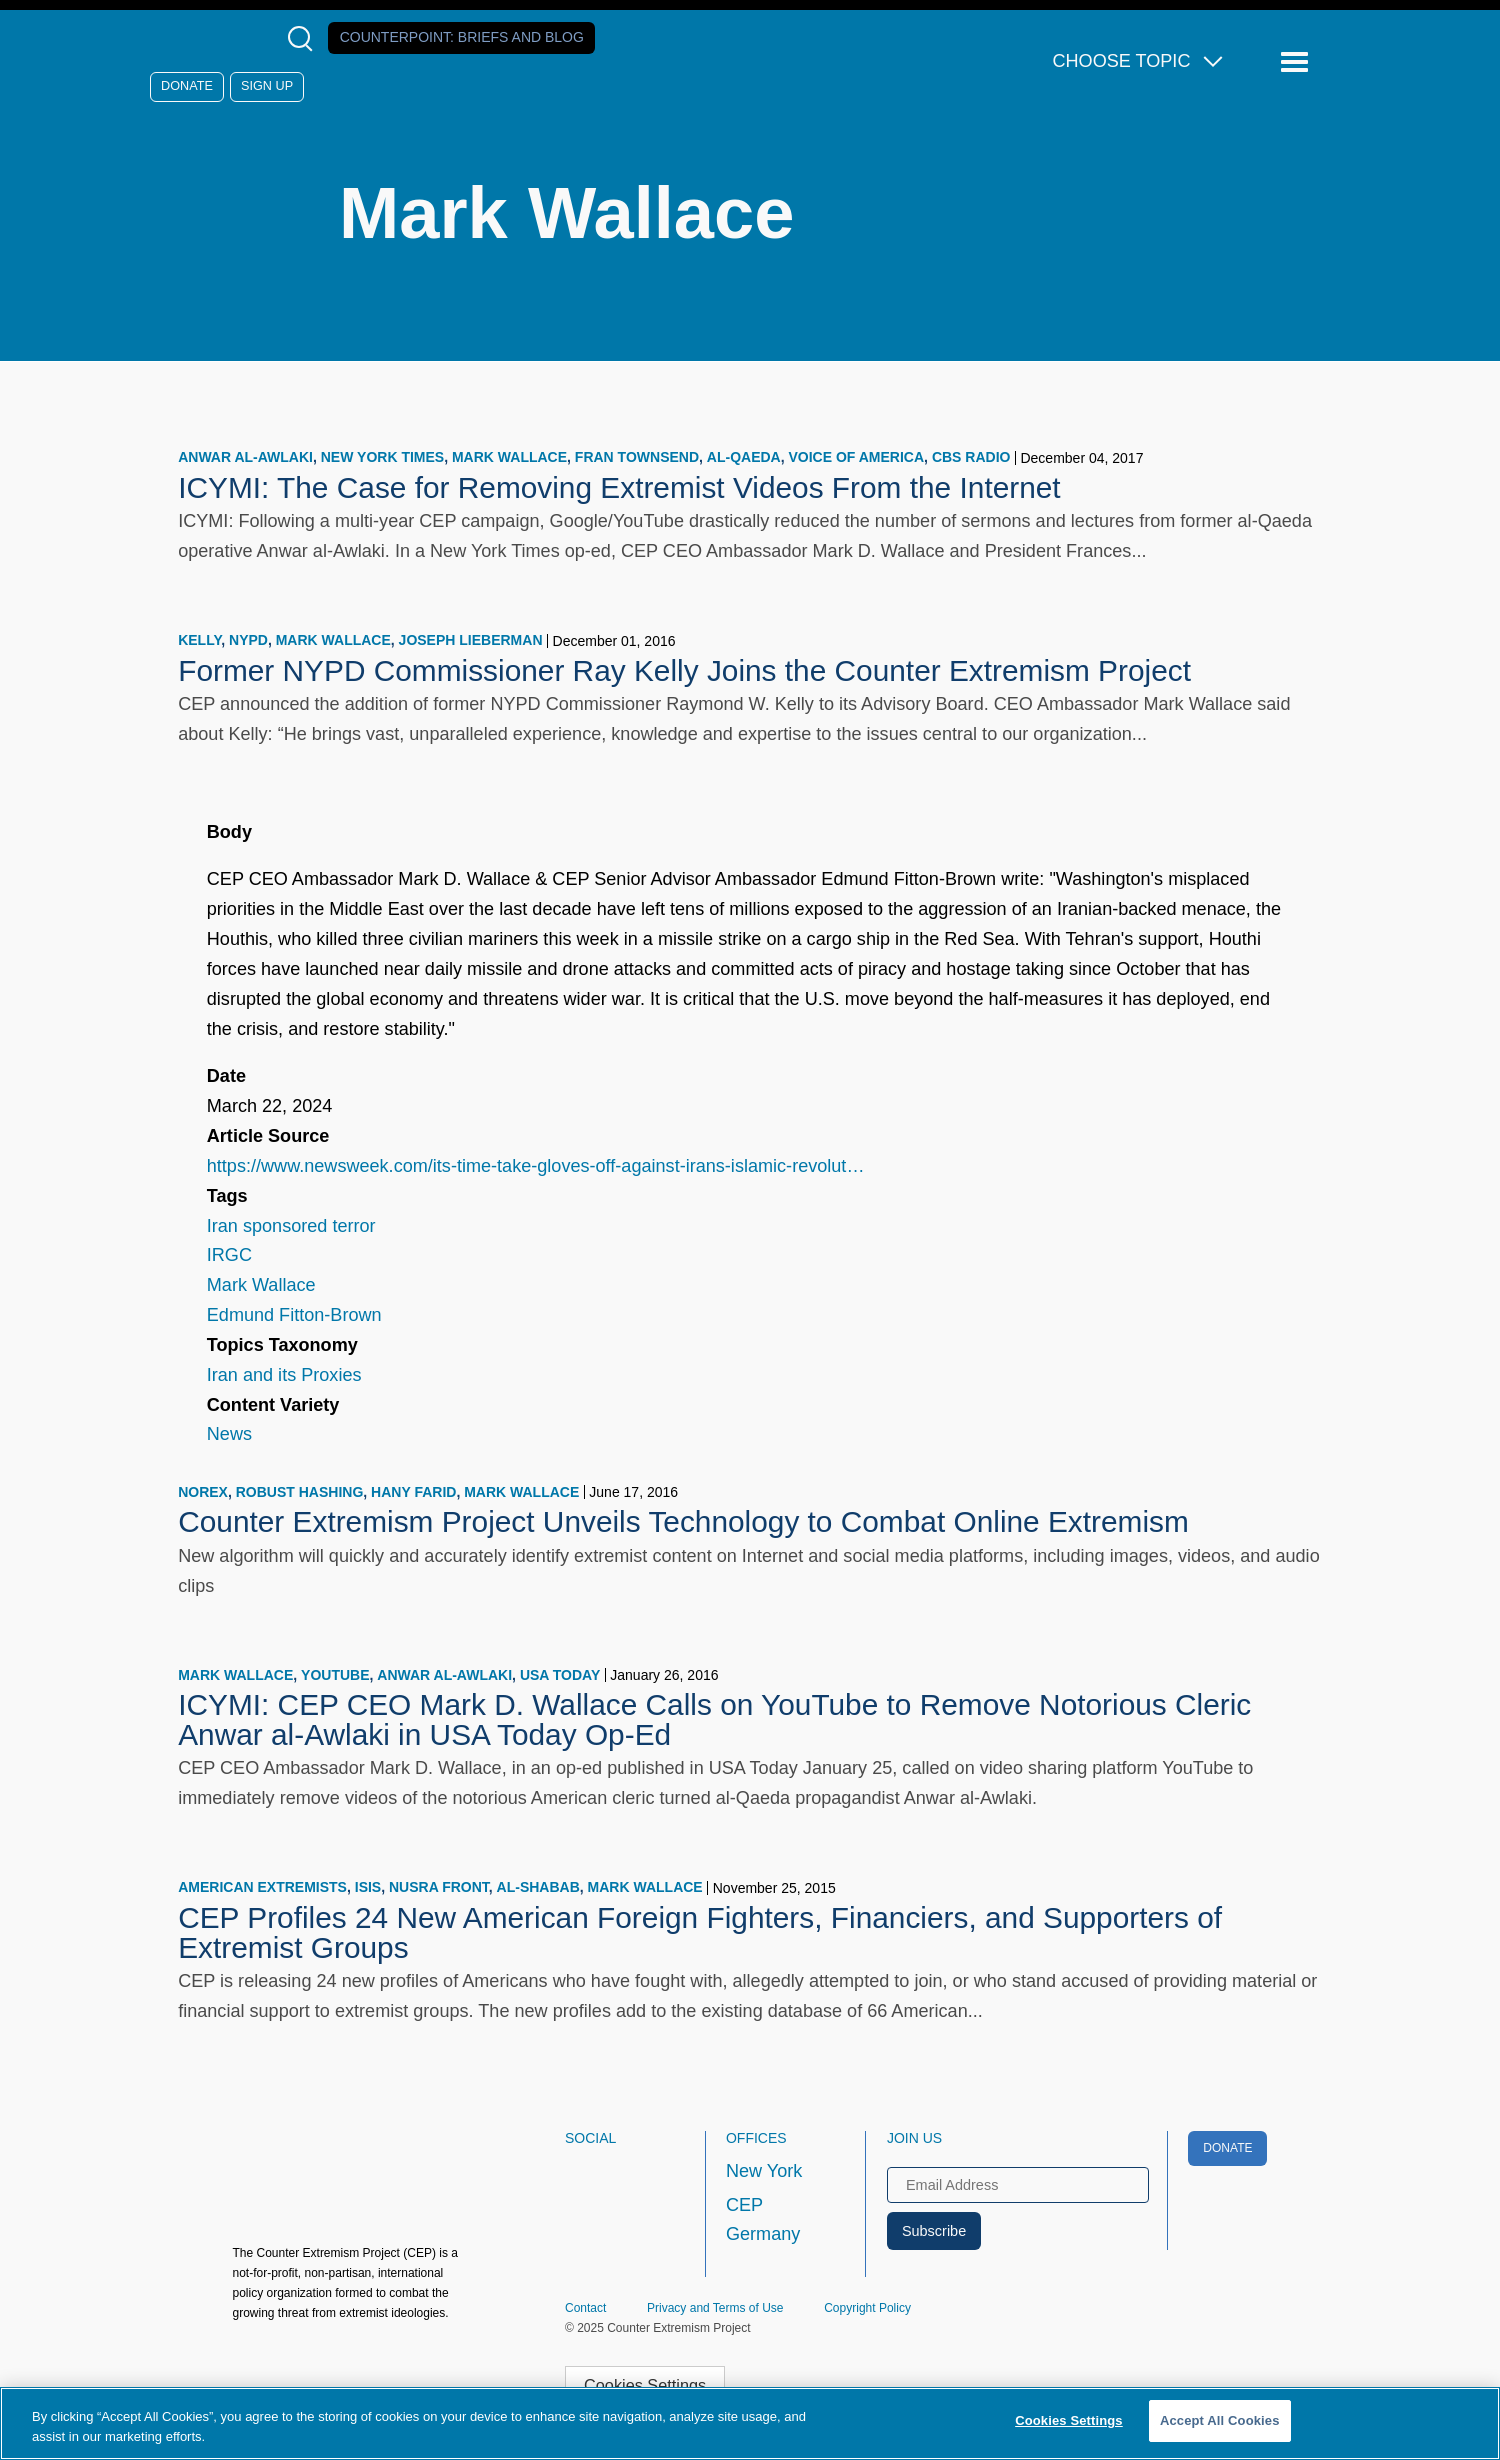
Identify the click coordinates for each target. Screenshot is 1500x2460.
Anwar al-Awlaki (245, 457)
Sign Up (267, 86)
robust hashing (300, 1492)
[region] (750, 2423)
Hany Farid (413, 1492)
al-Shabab (538, 1887)
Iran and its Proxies (284, 1375)
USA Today (560, 1675)
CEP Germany (763, 2220)
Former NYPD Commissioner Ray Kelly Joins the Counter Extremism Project (684, 670)
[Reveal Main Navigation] (1297, 62)
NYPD (248, 640)
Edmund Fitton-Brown (294, 1315)
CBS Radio (971, 457)
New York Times (382, 457)
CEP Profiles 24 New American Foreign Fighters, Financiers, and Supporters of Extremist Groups (700, 1932)
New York (764, 2171)
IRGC (229, 1255)
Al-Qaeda (744, 457)
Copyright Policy (867, 2308)
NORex (203, 1492)
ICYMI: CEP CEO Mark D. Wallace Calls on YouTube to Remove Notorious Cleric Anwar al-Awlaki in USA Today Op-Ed (714, 1719)
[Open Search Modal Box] (304, 38)
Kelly (199, 640)
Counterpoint (462, 37)
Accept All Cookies (1220, 2420)
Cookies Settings (645, 2385)
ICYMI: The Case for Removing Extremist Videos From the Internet (619, 487)
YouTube (335, 1675)
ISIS (368, 1887)
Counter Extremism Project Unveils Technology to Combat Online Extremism (683, 1521)
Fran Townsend (637, 457)
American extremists (262, 1887)
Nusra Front (439, 1887)
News (229, 1434)
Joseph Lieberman (471, 640)
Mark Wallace (509, 457)
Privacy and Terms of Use (715, 2308)
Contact (585, 2308)
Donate (187, 86)
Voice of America (856, 457)
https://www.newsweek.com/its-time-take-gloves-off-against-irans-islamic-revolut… (536, 1166)
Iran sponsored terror (291, 1226)
